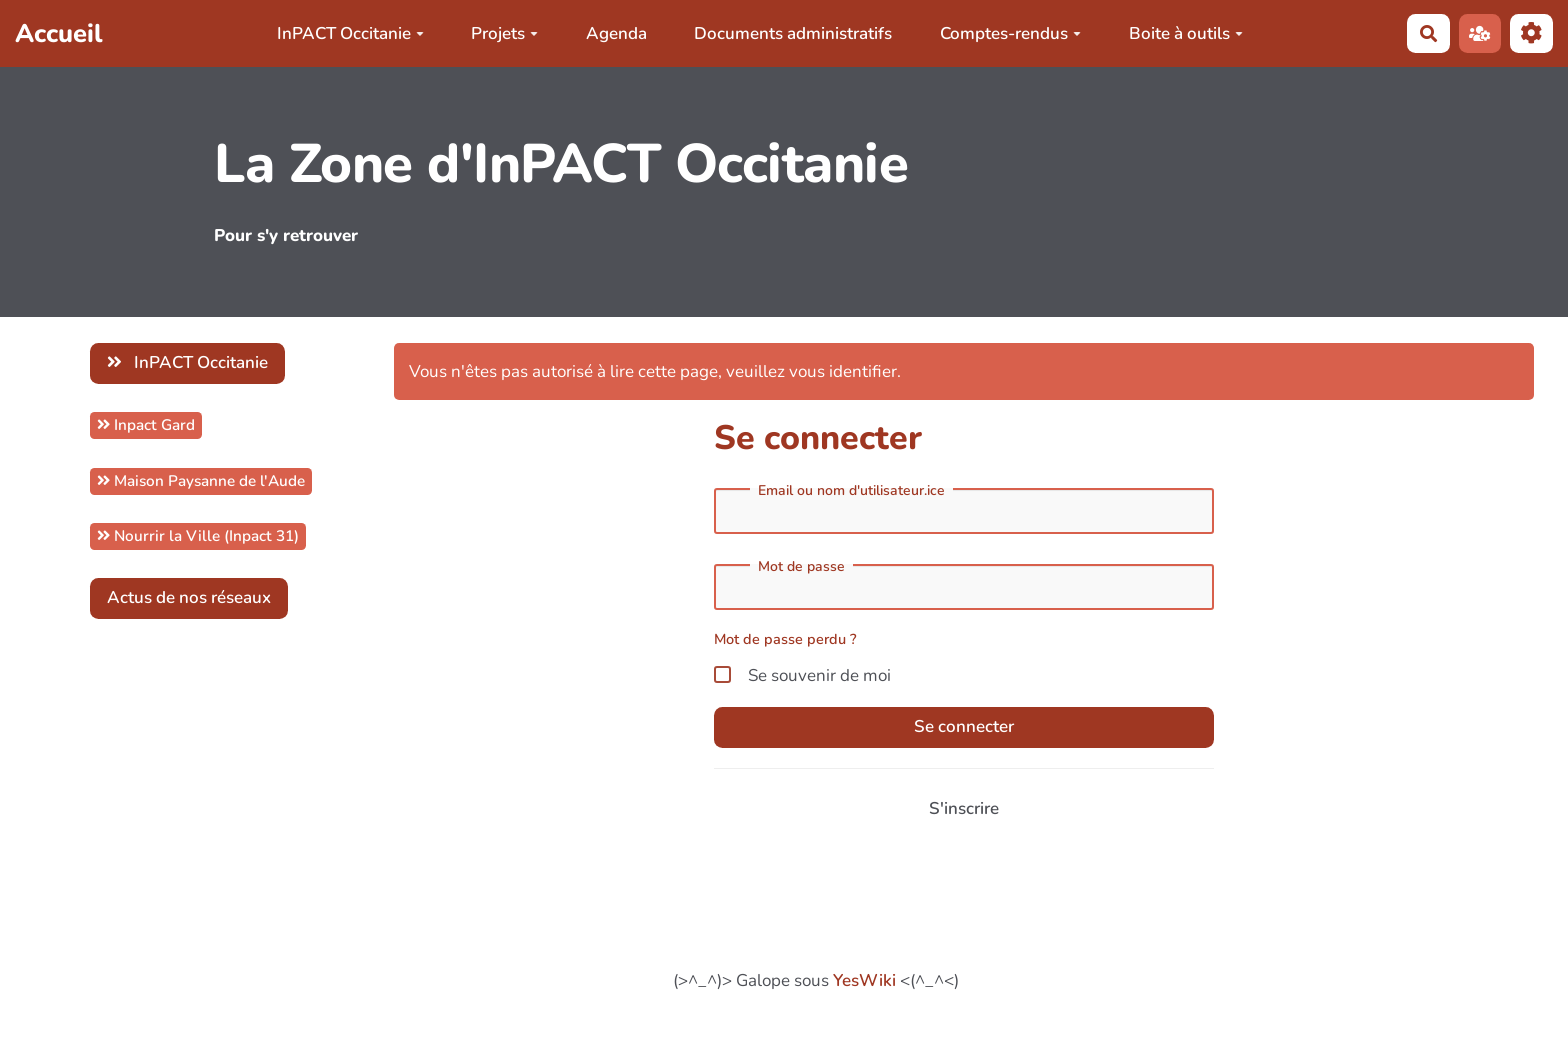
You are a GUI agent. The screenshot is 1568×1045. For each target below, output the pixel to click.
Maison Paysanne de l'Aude (201, 481)
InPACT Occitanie (350, 33)
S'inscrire (964, 808)
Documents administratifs (793, 33)
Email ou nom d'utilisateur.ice (851, 491)
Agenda (616, 33)
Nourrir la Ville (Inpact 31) (198, 536)
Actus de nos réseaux (189, 597)
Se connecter (964, 726)
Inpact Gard (146, 425)
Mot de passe (801, 567)
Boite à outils (1186, 33)
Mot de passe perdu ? (785, 639)
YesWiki (864, 980)
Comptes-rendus (1010, 33)
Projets (504, 33)
